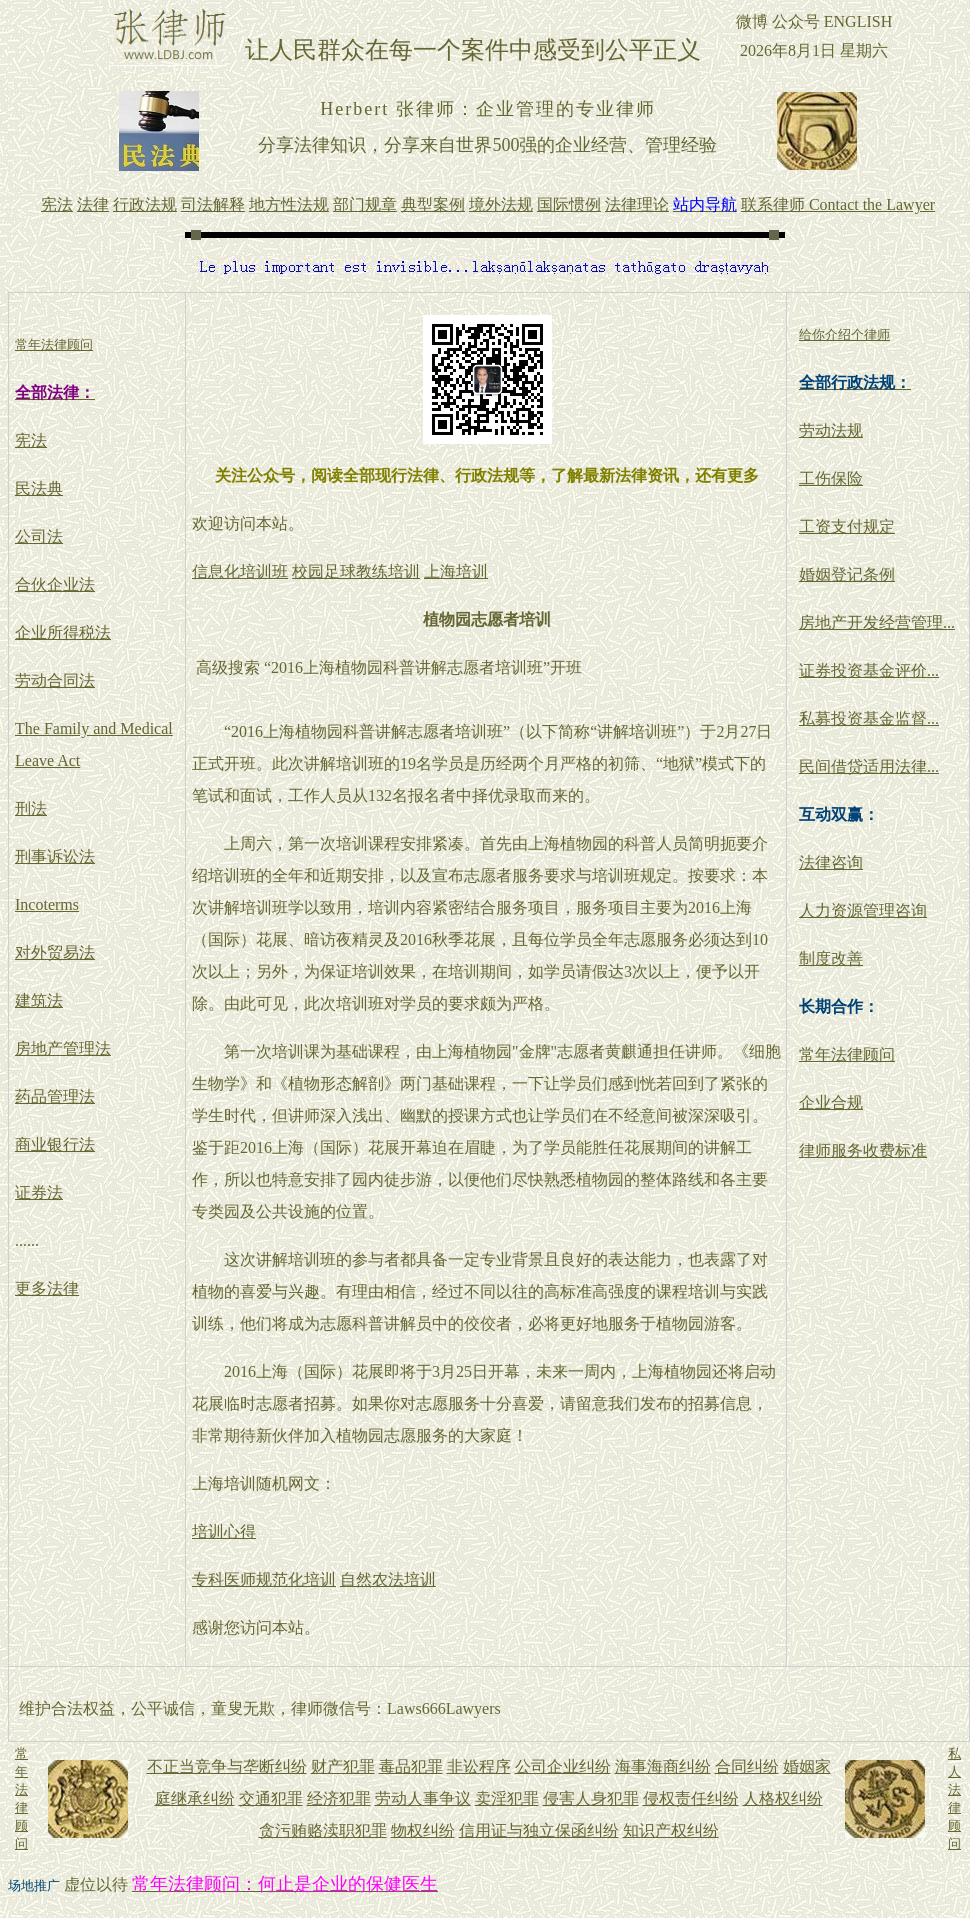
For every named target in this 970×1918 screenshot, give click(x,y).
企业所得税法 (63, 632)
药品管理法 (55, 1096)
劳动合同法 (55, 680)
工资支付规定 (847, 526)
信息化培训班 (240, 571)
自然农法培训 (388, 1579)
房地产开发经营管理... (877, 622)
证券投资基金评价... (869, 670)
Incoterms (47, 904)
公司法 (39, 536)
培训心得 (224, 1531)
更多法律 (47, 1288)
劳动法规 (831, 430)
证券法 (39, 1192)
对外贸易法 (55, 952)
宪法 (31, 440)
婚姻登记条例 (847, 574)
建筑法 (39, 1000)
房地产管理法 (63, 1048)
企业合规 (831, 1102)
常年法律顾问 (847, 1054)
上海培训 (456, 571)
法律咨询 (831, 862)
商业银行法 (55, 1144)
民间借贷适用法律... (869, 766)
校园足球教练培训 (356, 571)
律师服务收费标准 (863, 1150)
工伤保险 (831, 478)
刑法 (31, 808)
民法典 (39, 488)
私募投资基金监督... (869, 718)
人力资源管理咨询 (863, 910)
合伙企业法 (55, 584)
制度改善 (831, 958)
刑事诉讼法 (55, 856)
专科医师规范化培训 (264, 1579)
